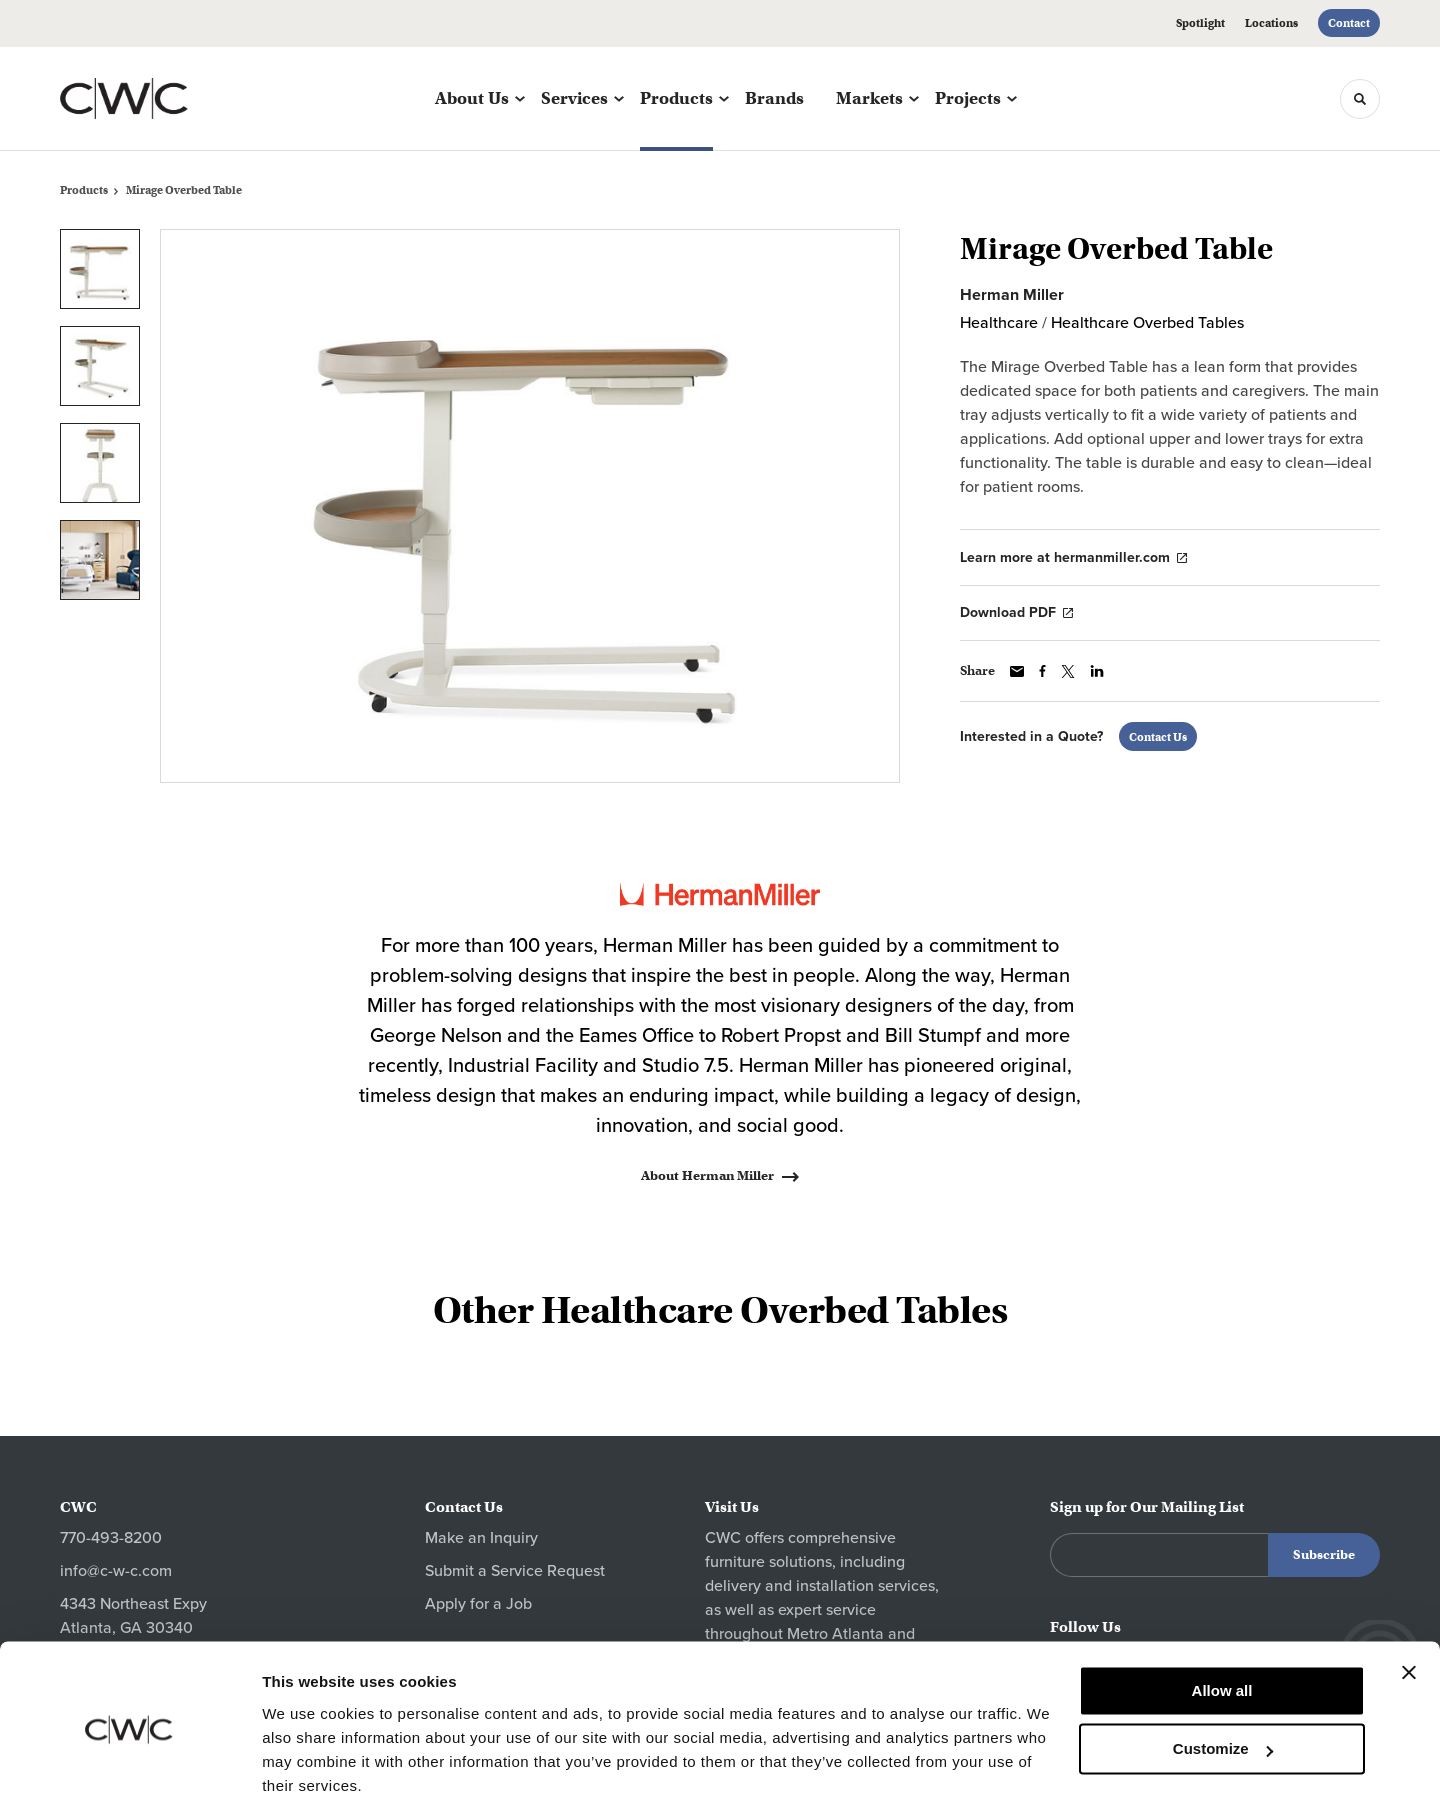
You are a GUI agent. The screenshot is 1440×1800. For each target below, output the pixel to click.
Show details (308, 1760)
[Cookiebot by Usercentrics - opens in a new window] (129, 1761)
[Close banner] (1409, 1592)
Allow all (1222, 1610)
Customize (1223, 1668)
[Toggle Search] (1360, 99)
